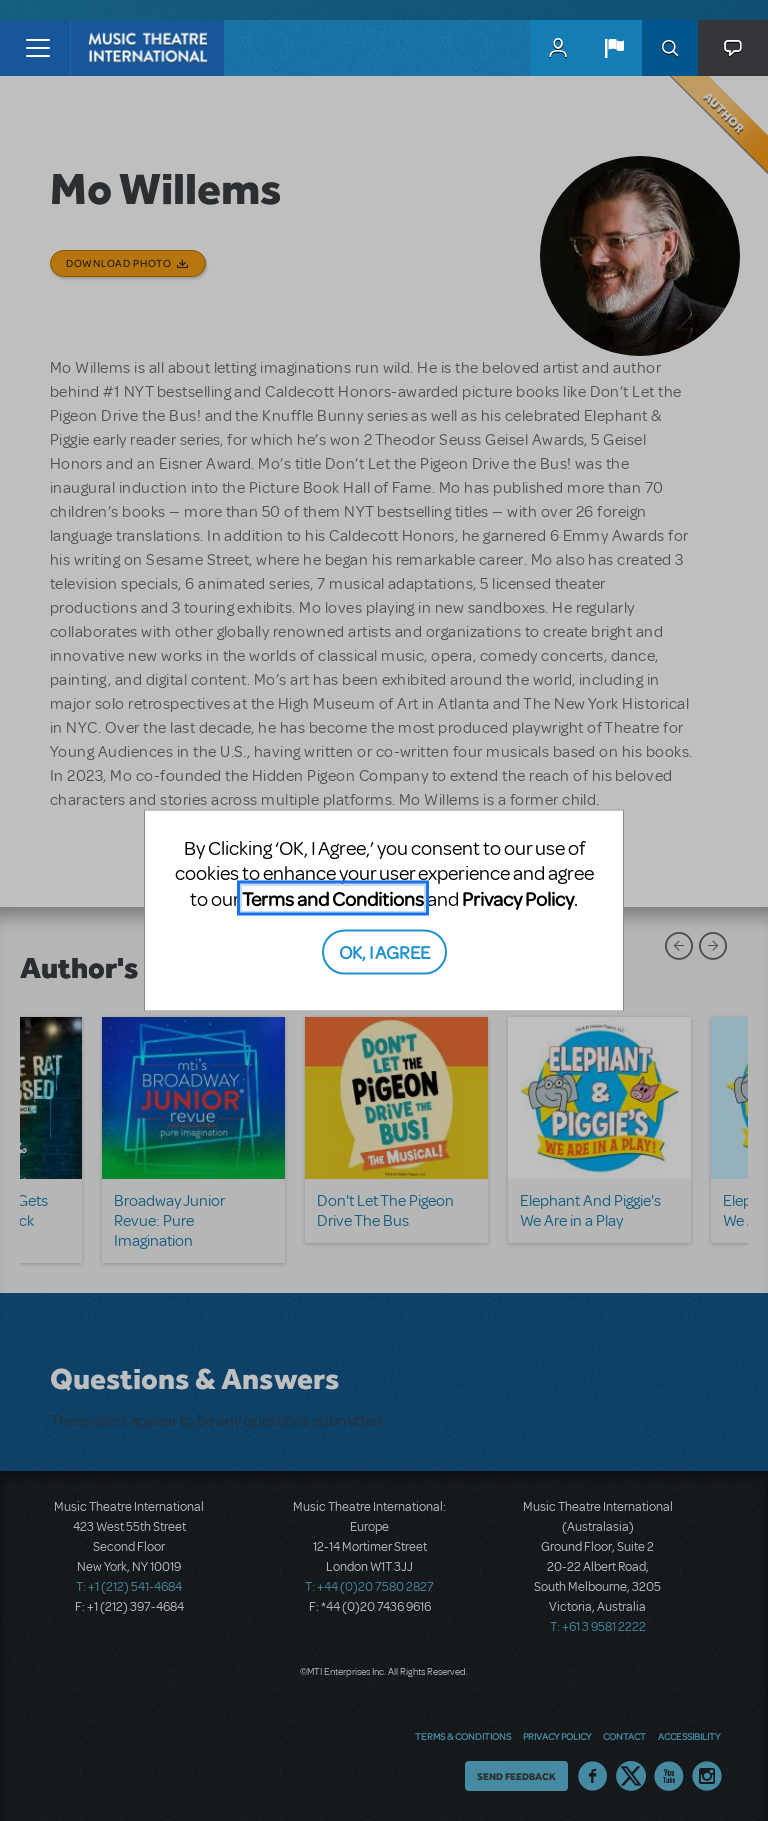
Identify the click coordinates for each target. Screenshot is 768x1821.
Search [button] (670, 48)
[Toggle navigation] (37, 48)
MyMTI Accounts (558, 48)
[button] (614, 48)
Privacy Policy (518, 897)
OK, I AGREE (384, 951)
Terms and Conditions (333, 897)
